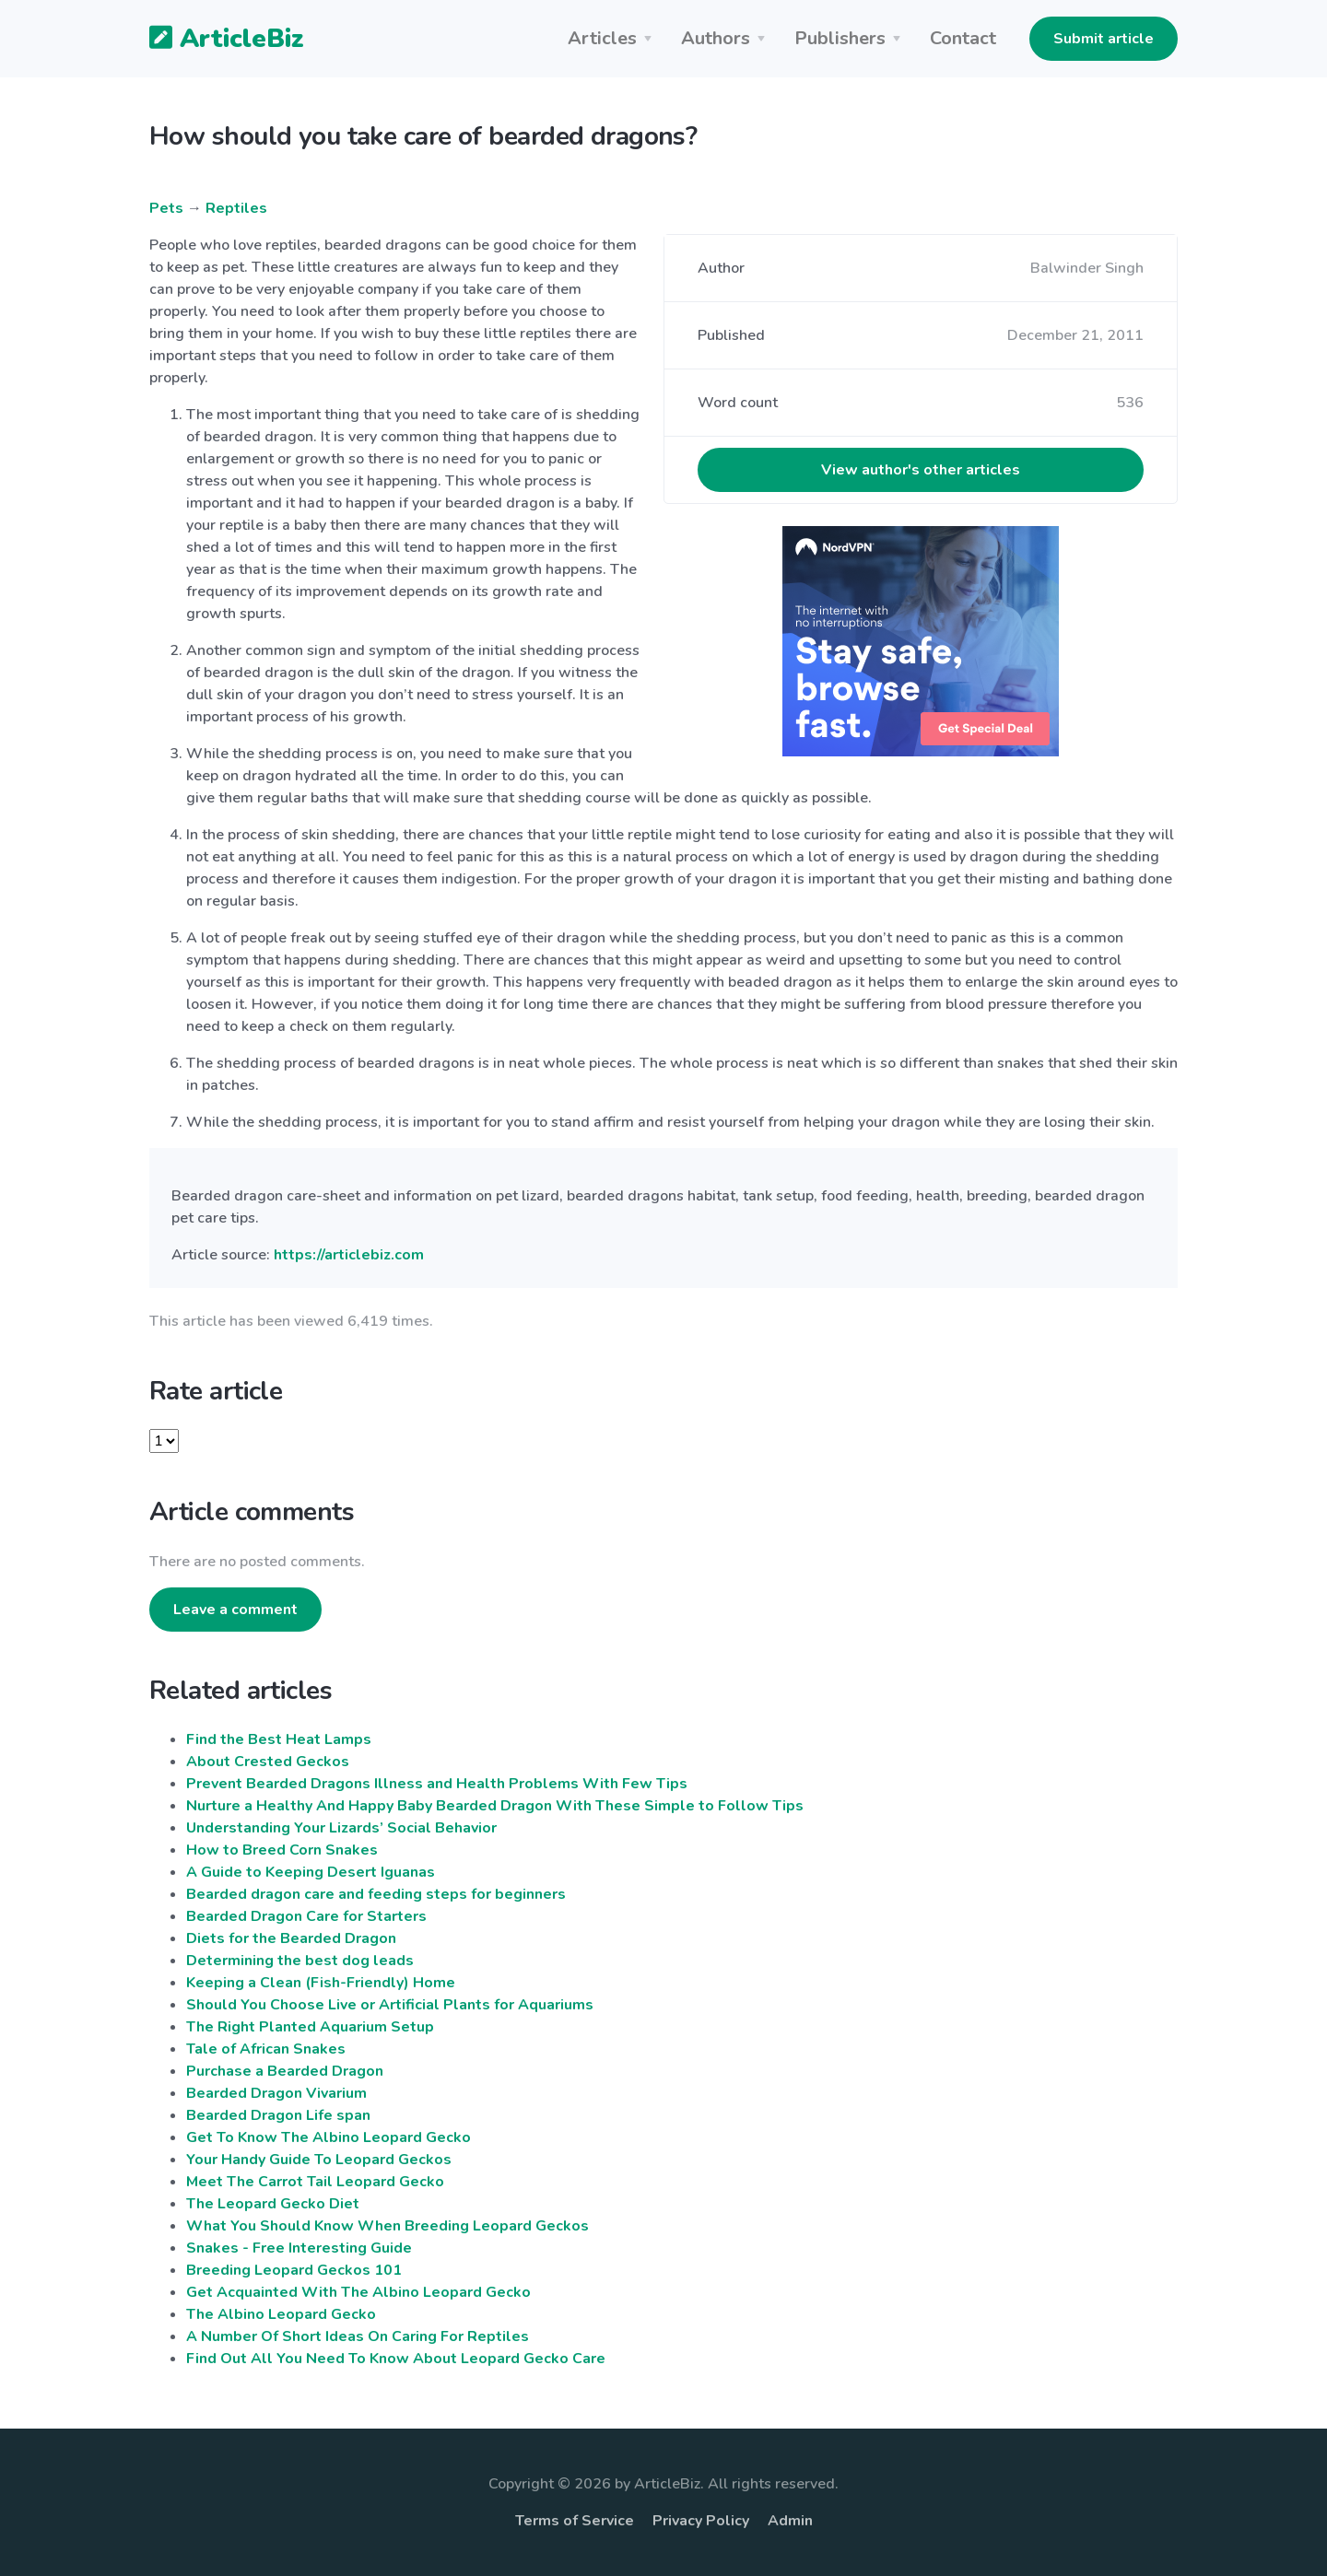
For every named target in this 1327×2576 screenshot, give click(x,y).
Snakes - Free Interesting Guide (299, 2248)
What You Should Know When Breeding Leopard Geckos (387, 2226)
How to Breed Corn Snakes (282, 1850)
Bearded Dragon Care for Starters (306, 1916)
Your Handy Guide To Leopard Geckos (319, 2159)
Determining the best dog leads (300, 1960)
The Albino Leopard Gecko (281, 2314)
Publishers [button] (840, 38)
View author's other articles (920, 470)
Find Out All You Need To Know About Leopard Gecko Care (395, 2358)
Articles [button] (602, 38)
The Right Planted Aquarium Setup (310, 2027)
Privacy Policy (700, 2521)
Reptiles (236, 208)
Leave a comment (235, 1609)
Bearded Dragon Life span (278, 2115)
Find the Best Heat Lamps (278, 1739)
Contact (963, 38)
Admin (790, 2521)
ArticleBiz (215, 39)
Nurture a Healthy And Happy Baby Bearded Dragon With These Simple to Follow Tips (495, 1806)
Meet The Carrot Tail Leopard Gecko (315, 2182)
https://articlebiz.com (349, 1255)
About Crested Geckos (267, 1761)
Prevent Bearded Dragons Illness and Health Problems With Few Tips (436, 1784)
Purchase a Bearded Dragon (284, 2071)
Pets (166, 208)
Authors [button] (715, 38)
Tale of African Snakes (266, 2049)
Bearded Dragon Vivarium (276, 2093)
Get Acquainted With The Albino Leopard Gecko (358, 2292)
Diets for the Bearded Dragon (291, 1938)
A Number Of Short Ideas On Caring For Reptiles (357, 2336)
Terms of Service (574, 2521)
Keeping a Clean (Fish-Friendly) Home (320, 1983)
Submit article (1103, 39)
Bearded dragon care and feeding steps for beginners (376, 1894)
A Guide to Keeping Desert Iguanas (310, 1872)
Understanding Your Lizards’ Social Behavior (341, 1828)
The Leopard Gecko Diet (272, 2204)
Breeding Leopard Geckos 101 (294, 2270)
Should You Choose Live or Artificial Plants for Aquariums (389, 2005)
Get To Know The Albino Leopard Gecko (328, 2137)
